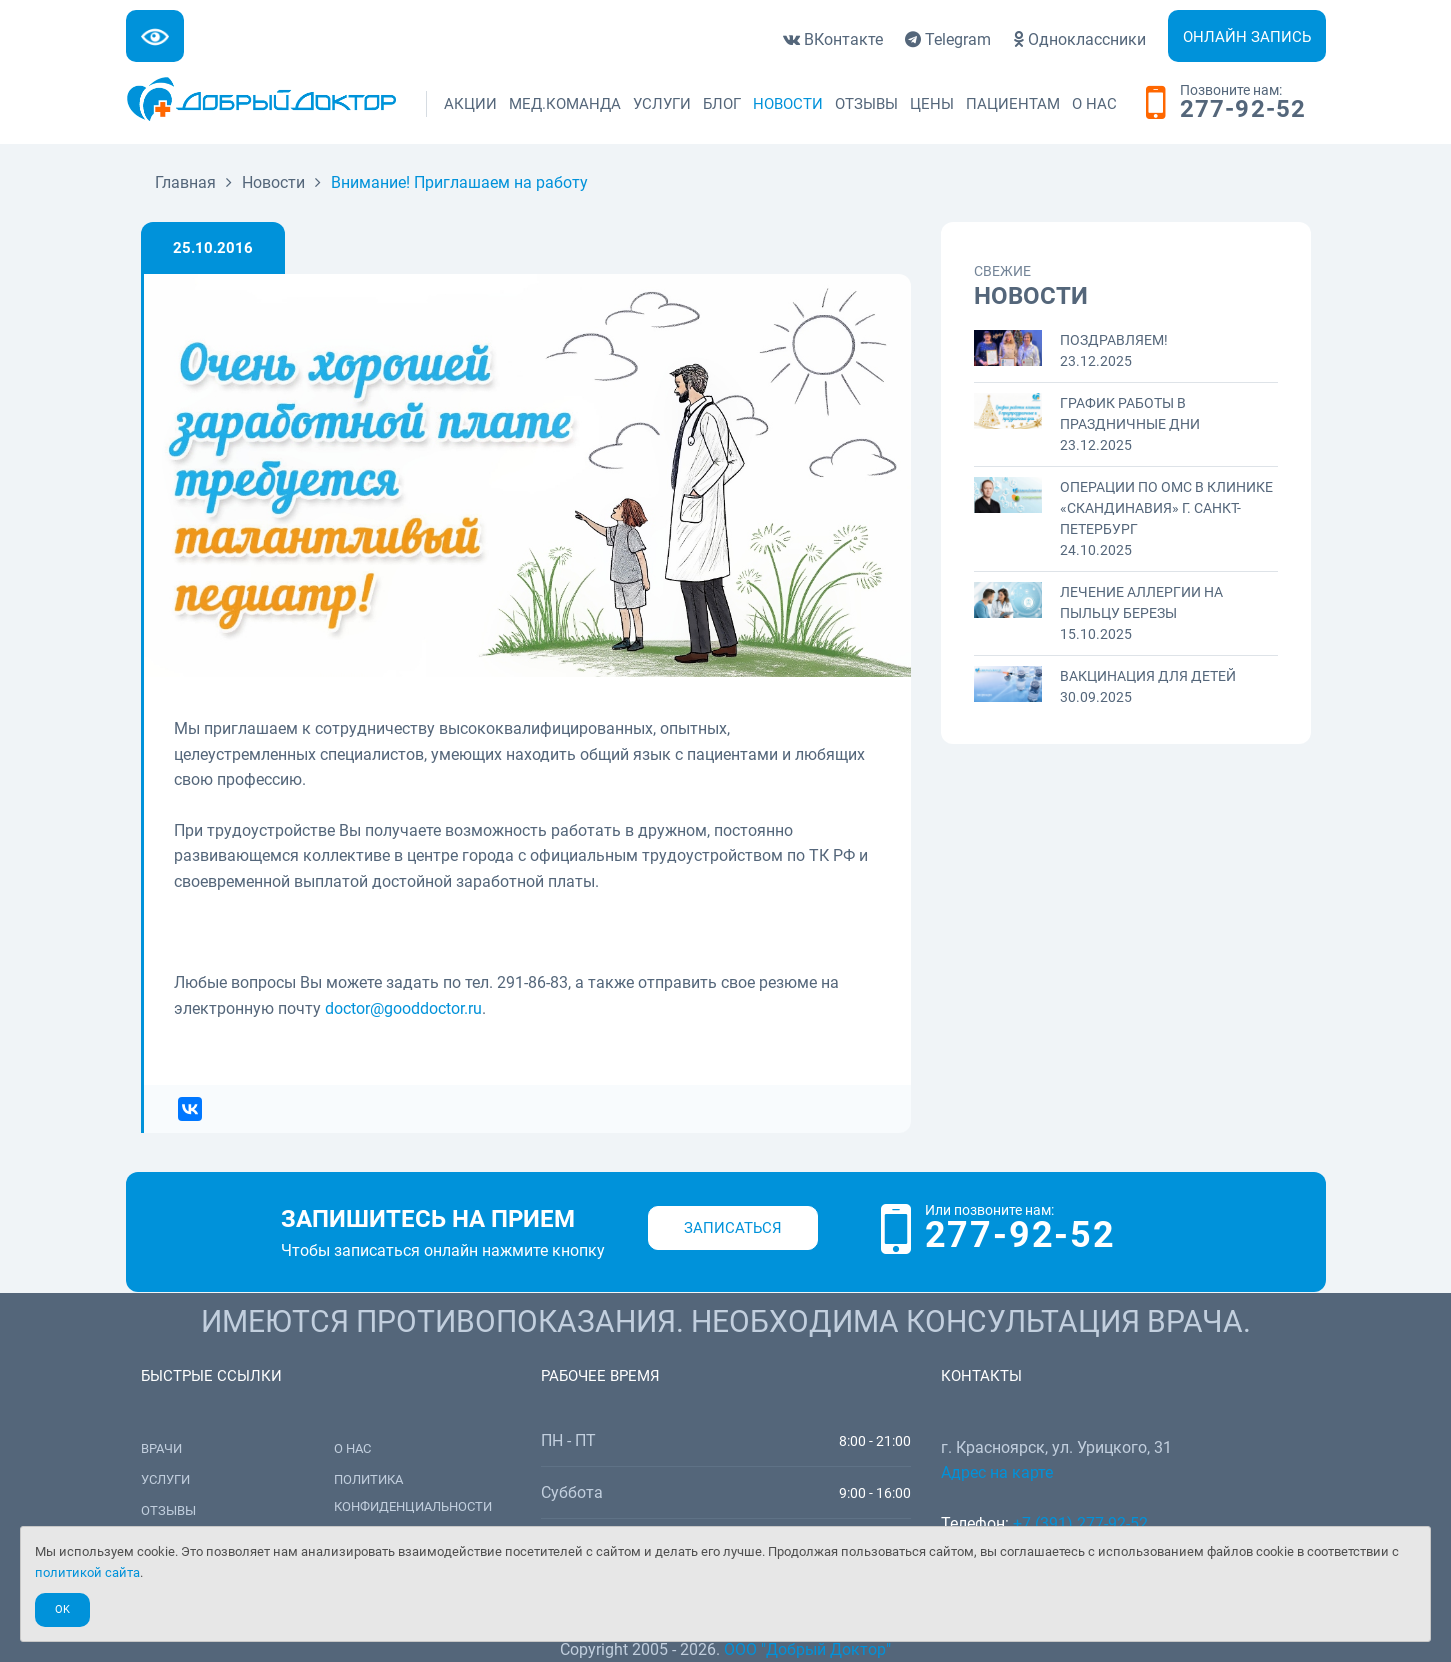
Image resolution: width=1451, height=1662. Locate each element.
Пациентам (1013, 104)
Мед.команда (565, 104)
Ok (62, 1609)
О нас (1094, 104)
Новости (788, 104)
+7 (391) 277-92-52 (1080, 1523)
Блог (722, 104)
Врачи (161, 1448)
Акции (470, 104)
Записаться (733, 1228)
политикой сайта (87, 1572)
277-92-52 (1243, 110)
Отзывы (866, 104)
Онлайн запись (1247, 37)
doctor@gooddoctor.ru (403, 1008)
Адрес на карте (997, 1472)
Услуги (662, 104)
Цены (932, 104)
